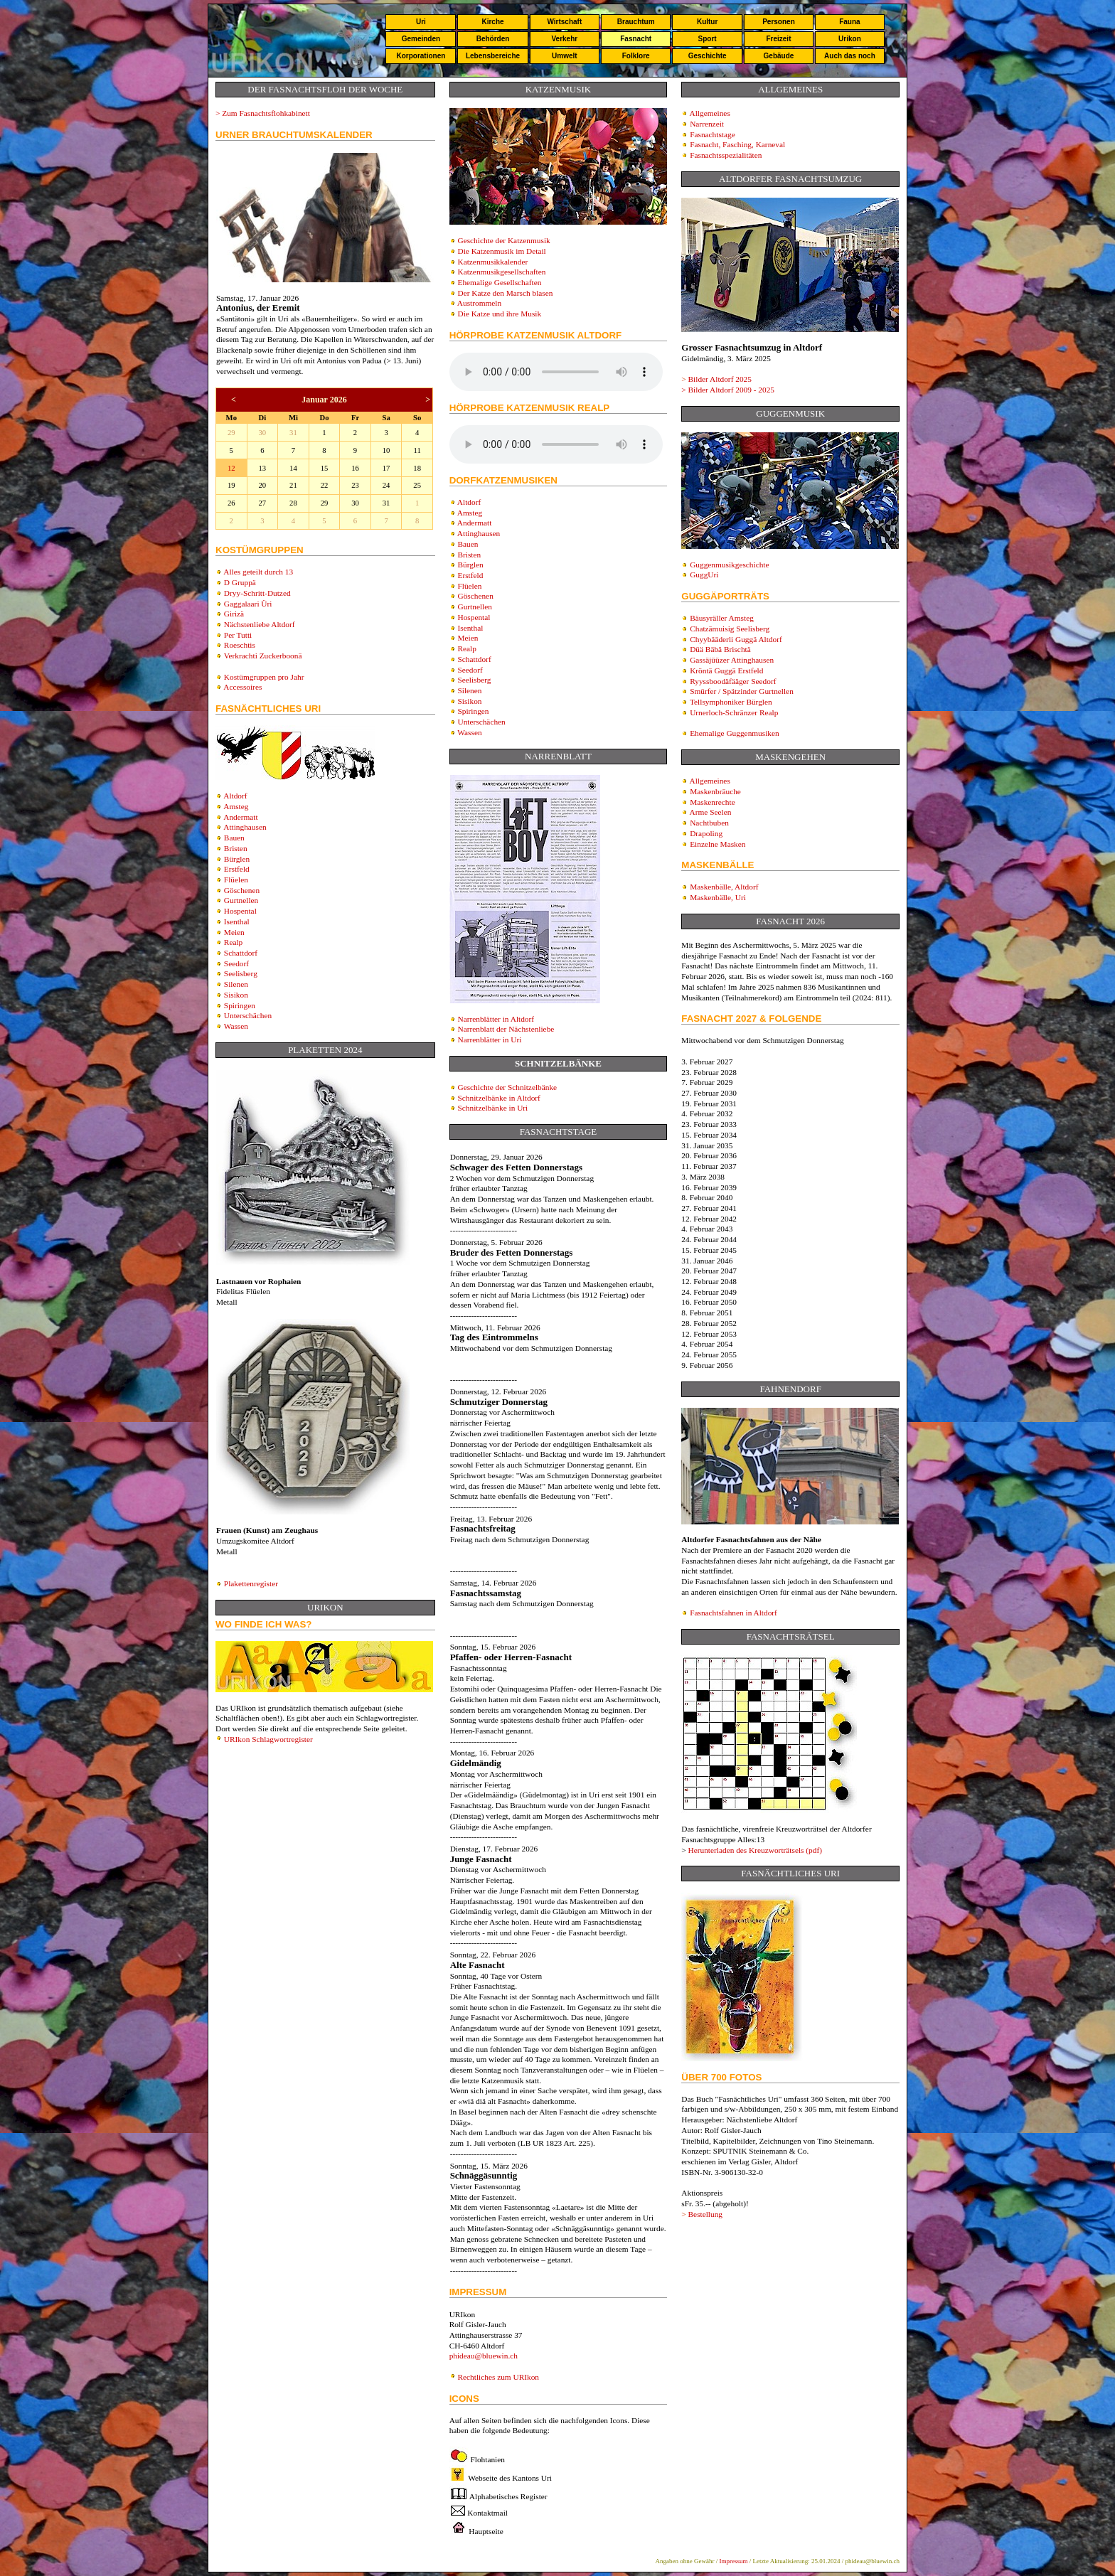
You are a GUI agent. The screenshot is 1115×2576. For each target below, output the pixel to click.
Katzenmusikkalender (492, 261)
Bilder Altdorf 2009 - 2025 (731, 389)
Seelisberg (240, 973)
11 (417, 450)
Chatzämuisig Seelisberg (729, 628)
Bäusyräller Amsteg (722, 618)
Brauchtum (636, 22)
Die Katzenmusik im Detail (501, 251)
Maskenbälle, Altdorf (724, 886)
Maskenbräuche (715, 791)
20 (263, 485)
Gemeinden (421, 39)
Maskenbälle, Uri (718, 897)
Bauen (234, 837)
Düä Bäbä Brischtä (720, 649)
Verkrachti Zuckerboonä (263, 655)
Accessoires (242, 687)
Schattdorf (240, 952)
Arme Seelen (711, 812)
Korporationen (420, 56)
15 (325, 468)
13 (263, 468)
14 (293, 468)
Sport (707, 39)
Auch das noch (849, 56)
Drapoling (706, 833)
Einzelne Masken (717, 844)
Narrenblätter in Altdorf (495, 1019)
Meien (234, 932)
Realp (233, 942)
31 (293, 433)
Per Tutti (238, 635)
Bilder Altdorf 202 (720, 379)
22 (325, 485)
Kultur (707, 22)
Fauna (849, 22)
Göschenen (242, 890)
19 (231, 485)
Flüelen (236, 879)
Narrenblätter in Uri (489, 1039)
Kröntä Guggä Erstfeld (726, 670)
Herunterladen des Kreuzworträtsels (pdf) (755, 1850)
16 (355, 468)
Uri (421, 22)
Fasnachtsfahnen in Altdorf (733, 1612)
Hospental (240, 911)
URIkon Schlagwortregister (268, 1739)
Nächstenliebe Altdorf (259, 624)
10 (386, 450)
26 (231, 503)
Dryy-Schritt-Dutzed (257, 593)
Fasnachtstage (712, 134)
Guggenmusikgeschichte (729, 564)
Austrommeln (479, 303)
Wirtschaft (564, 22)
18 (417, 468)
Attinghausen (244, 827)
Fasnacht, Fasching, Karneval (737, 144)
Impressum (734, 2561)
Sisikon (236, 994)
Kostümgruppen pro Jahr (264, 677)
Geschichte (707, 56)
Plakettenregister (251, 1583)
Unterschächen (248, 1015)
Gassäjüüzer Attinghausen (732, 660)
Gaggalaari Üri (248, 603)
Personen (778, 22)
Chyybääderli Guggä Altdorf (736, 639)
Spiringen (239, 1005)
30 (263, 433)
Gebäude (779, 56)
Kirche (492, 22)
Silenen (236, 984)
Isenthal (237, 921)
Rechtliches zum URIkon (498, 2377)
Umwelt (564, 56)
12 (231, 468)
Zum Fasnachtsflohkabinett (266, 113)
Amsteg (235, 806)
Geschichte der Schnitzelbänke (507, 1087)
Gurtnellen (241, 900)
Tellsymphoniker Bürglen (731, 702)
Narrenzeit (707, 123)
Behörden (493, 39)
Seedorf (236, 963)
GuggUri (704, 574)
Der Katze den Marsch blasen (505, 293)
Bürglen (237, 859)
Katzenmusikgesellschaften (501, 271)
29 (231, 433)
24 (386, 485)
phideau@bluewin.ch (483, 2355)
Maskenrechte (712, 802)
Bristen (235, 848)
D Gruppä (240, 582)
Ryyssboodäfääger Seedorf (733, 681)
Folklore (636, 56)
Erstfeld (237, 869)
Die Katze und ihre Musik (499, 313)
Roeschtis (239, 645)
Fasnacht (635, 39)
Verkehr (564, 39)
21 (293, 485)
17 (386, 468)
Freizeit (778, 39)
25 (417, 485)
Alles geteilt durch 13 (258, 571)
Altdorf (235, 795)
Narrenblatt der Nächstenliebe (505, 1029)
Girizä (234, 613)
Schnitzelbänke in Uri (492, 1107)
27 (263, 503)
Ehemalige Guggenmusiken (734, 733)
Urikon (849, 39)
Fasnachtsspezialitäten (726, 155)
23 (355, 485)
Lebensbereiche (493, 56)
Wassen (236, 1026)
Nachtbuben (709, 822)
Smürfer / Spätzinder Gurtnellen (742, 691)
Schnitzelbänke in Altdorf (498, 1098)
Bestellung (705, 2214)
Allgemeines (710, 113)
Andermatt (240, 817)
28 (293, 503)
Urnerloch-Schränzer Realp (734, 712)
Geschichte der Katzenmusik (503, 240)
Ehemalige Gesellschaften (499, 282)
